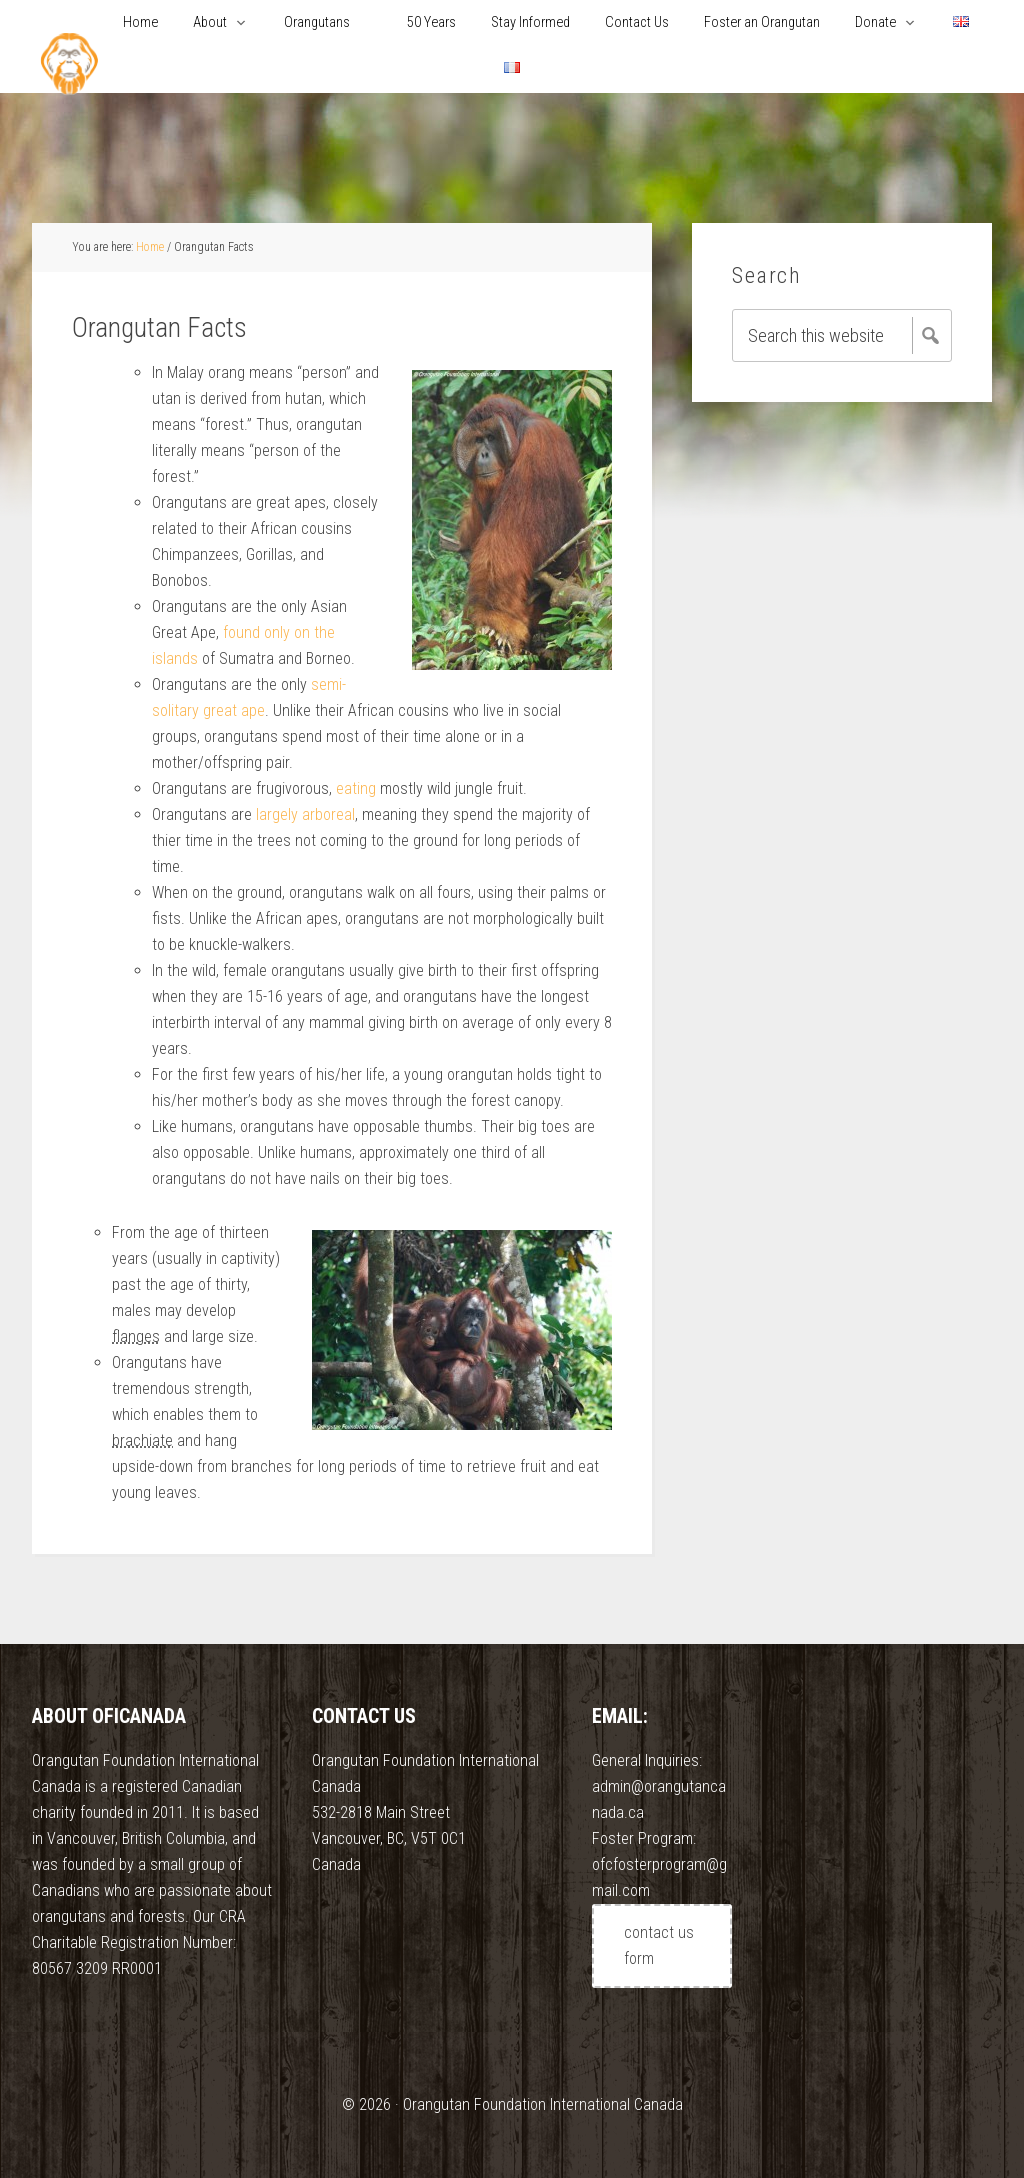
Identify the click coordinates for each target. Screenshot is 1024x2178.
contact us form (659, 1945)
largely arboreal (305, 814)
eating (356, 788)
